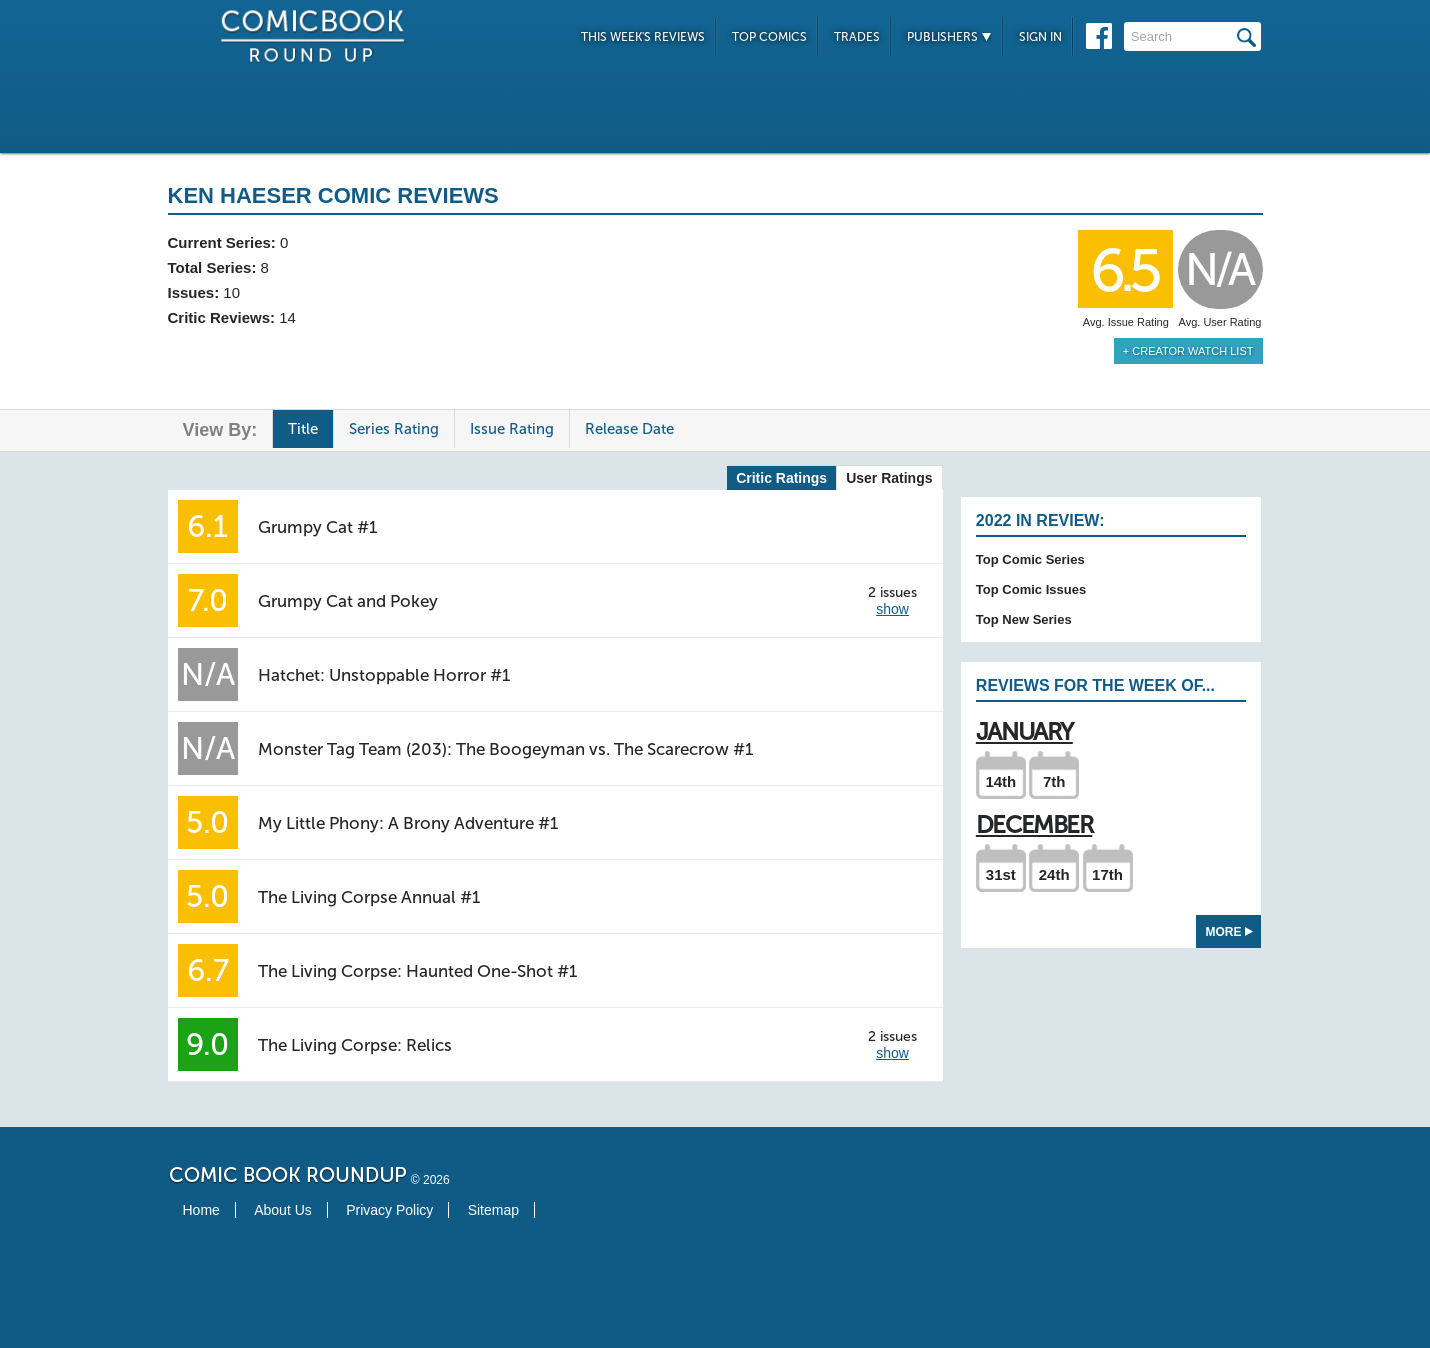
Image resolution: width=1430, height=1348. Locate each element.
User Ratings (889, 478)
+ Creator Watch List (1188, 351)
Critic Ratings (781, 478)
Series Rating (394, 429)
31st (1001, 874)
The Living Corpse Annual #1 (369, 897)
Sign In (1040, 37)
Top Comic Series (1030, 559)
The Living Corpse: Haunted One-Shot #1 (417, 971)
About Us (283, 1210)
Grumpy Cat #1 (317, 527)
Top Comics (769, 37)
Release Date (629, 429)
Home (201, 1210)
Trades (857, 37)
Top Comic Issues (1031, 589)
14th (1000, 781)
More (1229, 932)
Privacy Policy (389, 1210)
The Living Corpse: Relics (355, 1045)
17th (1107, 874)
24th (1054, 874)
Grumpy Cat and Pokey (348, 601)
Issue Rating (512, 429)
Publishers (949, 37)
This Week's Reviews (643, 37)
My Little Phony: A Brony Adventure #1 (408, 823)
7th (1054, 781)
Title (303, 429)
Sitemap (493, 1210)
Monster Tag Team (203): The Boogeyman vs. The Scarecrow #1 (505, 749)
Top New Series (1024, 619)
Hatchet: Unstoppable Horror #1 (384, 675)
